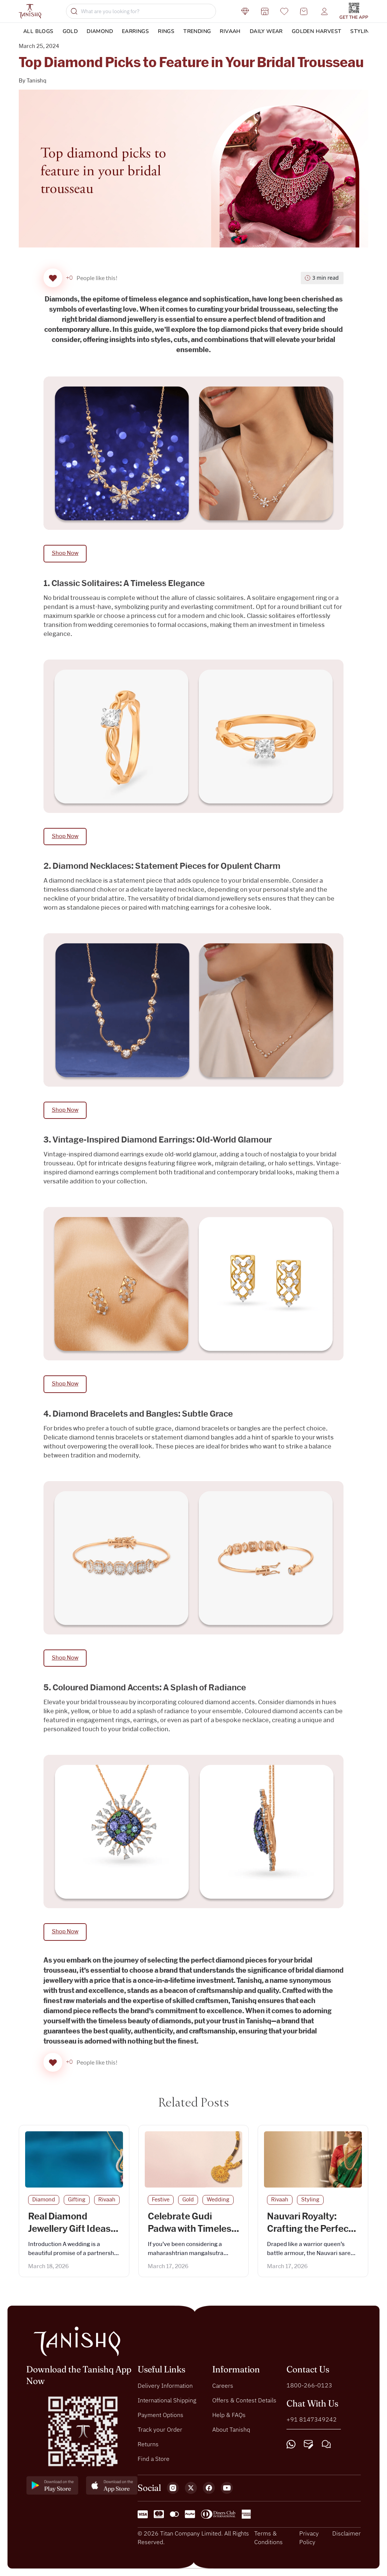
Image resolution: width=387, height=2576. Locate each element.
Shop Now (65, 553)
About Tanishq (231, 2429)
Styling (361, 31)
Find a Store (154, 2458)
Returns (148, 2444)
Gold (70, 31)
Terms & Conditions (268, 2537)
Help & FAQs (229, 2415)
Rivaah (230, 31)
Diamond (100, 31)
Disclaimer (346, 2533)
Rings (166, 31)
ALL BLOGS (38, 31)
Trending (197, 31)
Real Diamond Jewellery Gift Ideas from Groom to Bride (72, 2229)
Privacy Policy (309, 2537)
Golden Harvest (317, 31)
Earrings (135, 31)
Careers (222, 2385)
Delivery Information (165, 2385)
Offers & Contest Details (244, 2400)
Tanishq (36, 81)
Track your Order (160, 2429)
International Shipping (167, 2400)
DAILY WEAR (266, 31)
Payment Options (160, 2415)
